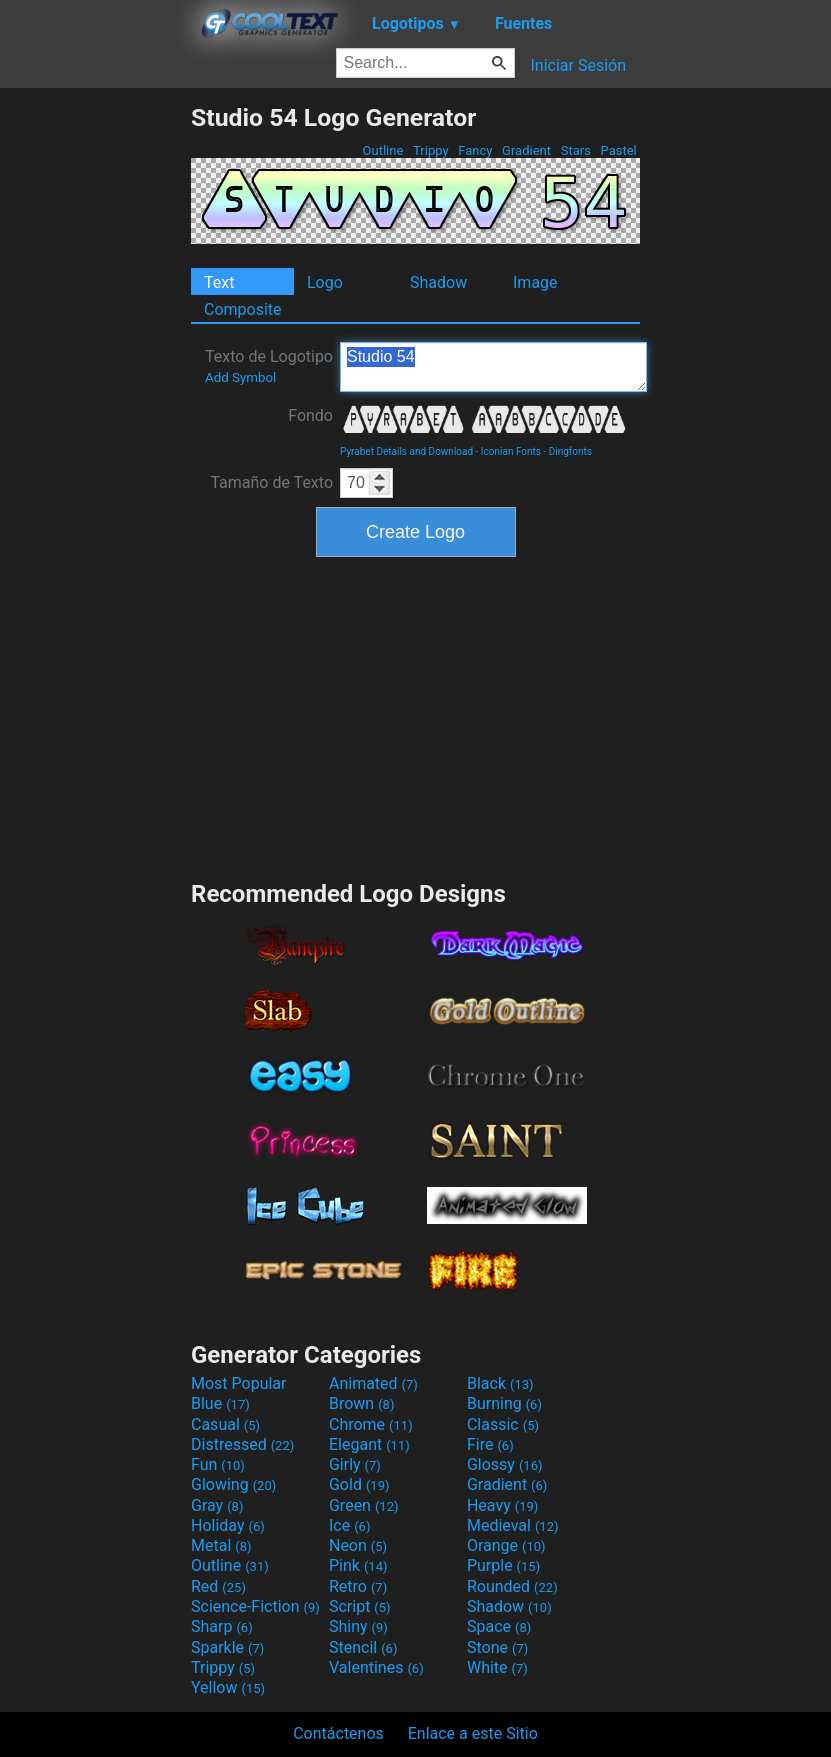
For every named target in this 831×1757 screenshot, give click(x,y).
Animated (373, 1383)
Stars (575, 150)
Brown (361, 1403)
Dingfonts (570, 451)
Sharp (222, 1626)
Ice (349, 1525)
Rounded (512, 1586)
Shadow (438, 282)
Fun (218, 1464)
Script (360, 1606)
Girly (355, 1464)
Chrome (371, 1424)
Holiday (228, 1525)
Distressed (242, 1444)
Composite (243, 309)
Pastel (618, 150)
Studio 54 (493, 367)
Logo (325, 282)
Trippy (431, 150)
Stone (497, 1647)
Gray (217, 1505)
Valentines (376, 1667)
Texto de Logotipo (269, 366)
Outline (382, 150)
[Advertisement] (95, 403)
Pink (358, 1565)
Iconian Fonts (511, 451)
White (497, 1667)
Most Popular (239, 1383)
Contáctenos (338, 1733)
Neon (358, 1545)
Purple (503, 1565)
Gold (359, 1484)
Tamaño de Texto (271, 482)
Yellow (228, 1687)
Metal (221, 1545)
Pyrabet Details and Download (406, 451)
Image (535, 282)
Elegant (369, 1444)
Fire (490, 1444)
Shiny (358, 1626)
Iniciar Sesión (578, 65)
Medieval (513, 1525)
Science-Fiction (255, 1606)
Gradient (526, 150)
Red (218, 1586)
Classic (503, 1424)
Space (499, 1626)
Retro (358, 1586)
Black (500, 1383)
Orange (506, 1545)
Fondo (310, 415)
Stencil (363, 1647)
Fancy (475, 150)
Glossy (505, 1464)
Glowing (233, 1484)
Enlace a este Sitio (473, 1733)
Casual (225, 1424)
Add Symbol (240, 377)
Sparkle (227, 1647)
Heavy (502, 1505)
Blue (220, 1403)
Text (219, 282)
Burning (504, 1403)
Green (364, 1505)
